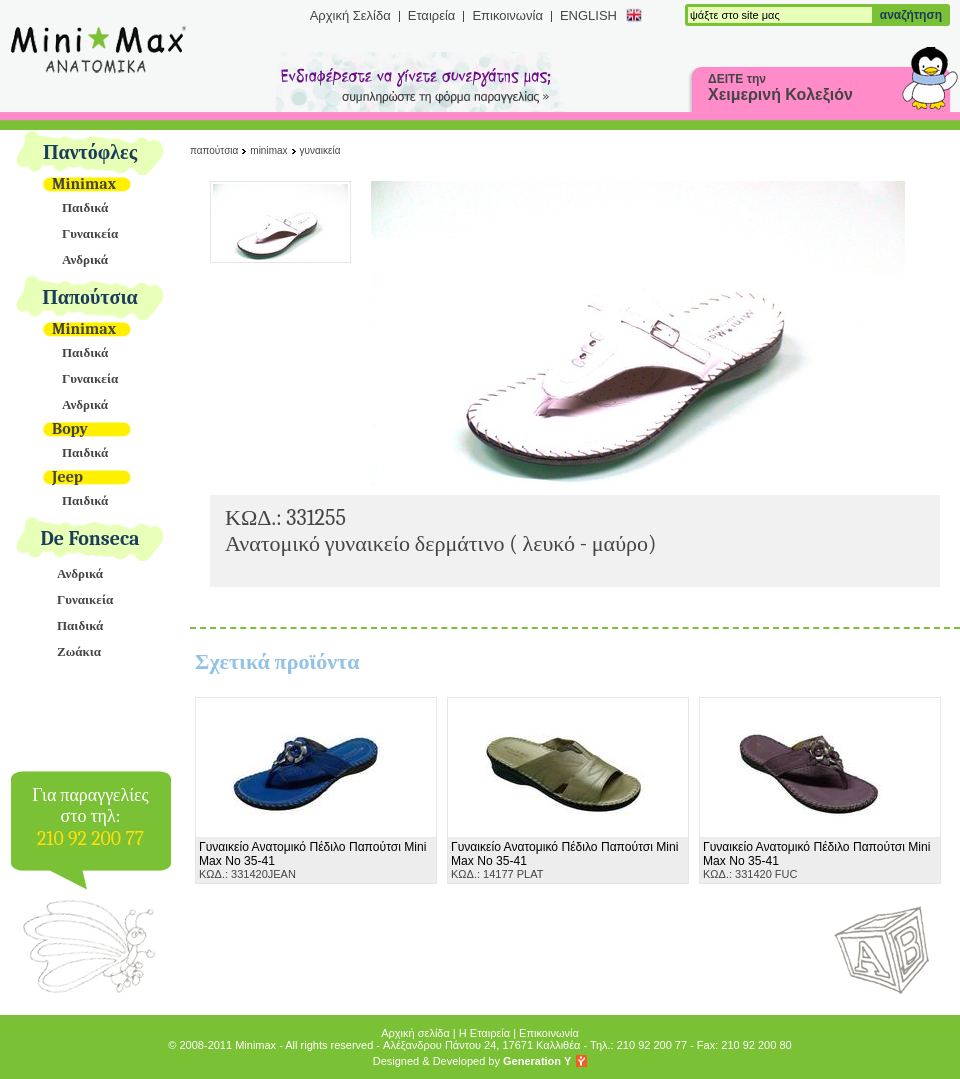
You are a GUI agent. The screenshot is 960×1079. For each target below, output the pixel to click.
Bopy (70, 429)
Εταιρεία (432, 15)
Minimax (84, 184)
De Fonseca (90, 538)
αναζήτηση (911, 15)
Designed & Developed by (472, 1061)
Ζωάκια (79, 651)
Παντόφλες (90, 152)
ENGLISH (588, 15)
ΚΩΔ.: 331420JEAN (312, 860)
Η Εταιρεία (484, 1033)
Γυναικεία (90, 233)
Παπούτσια (90, 297)
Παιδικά (85, 207)
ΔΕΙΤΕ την (780, 87)
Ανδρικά (85, 259)
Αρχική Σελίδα (350, 15)
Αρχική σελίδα (415, 1033)
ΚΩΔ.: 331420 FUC (816, 860)
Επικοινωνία (507, 15)
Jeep (67, 477)
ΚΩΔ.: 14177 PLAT (564, 860)
